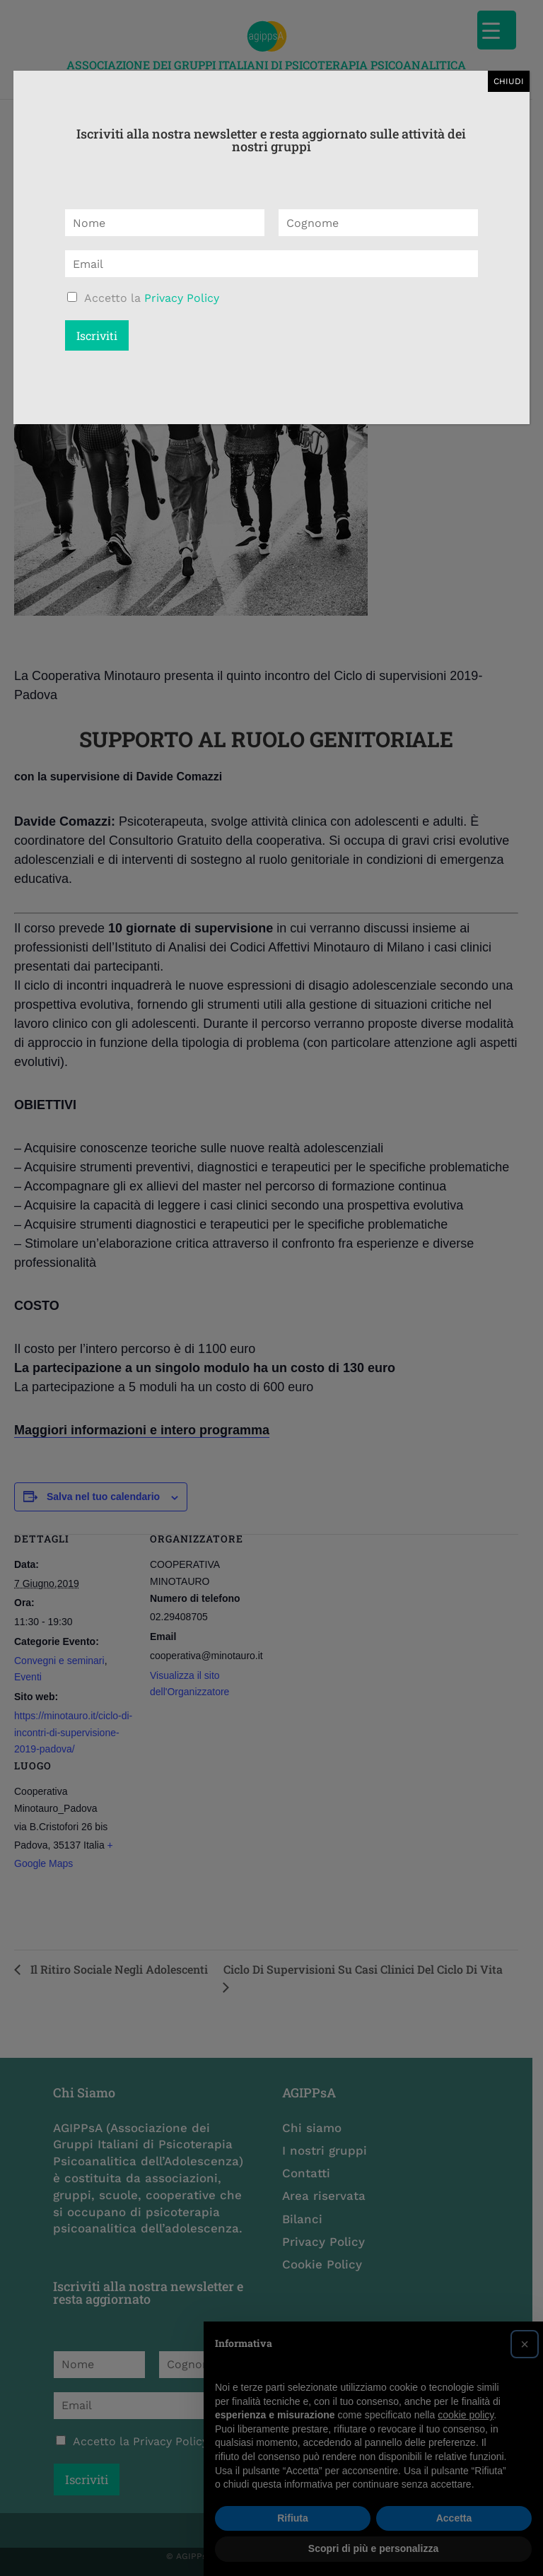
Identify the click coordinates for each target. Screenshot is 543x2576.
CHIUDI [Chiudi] (509, 81)
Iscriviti (96, 335)
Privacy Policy (181, 298)
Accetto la (151, 298)
